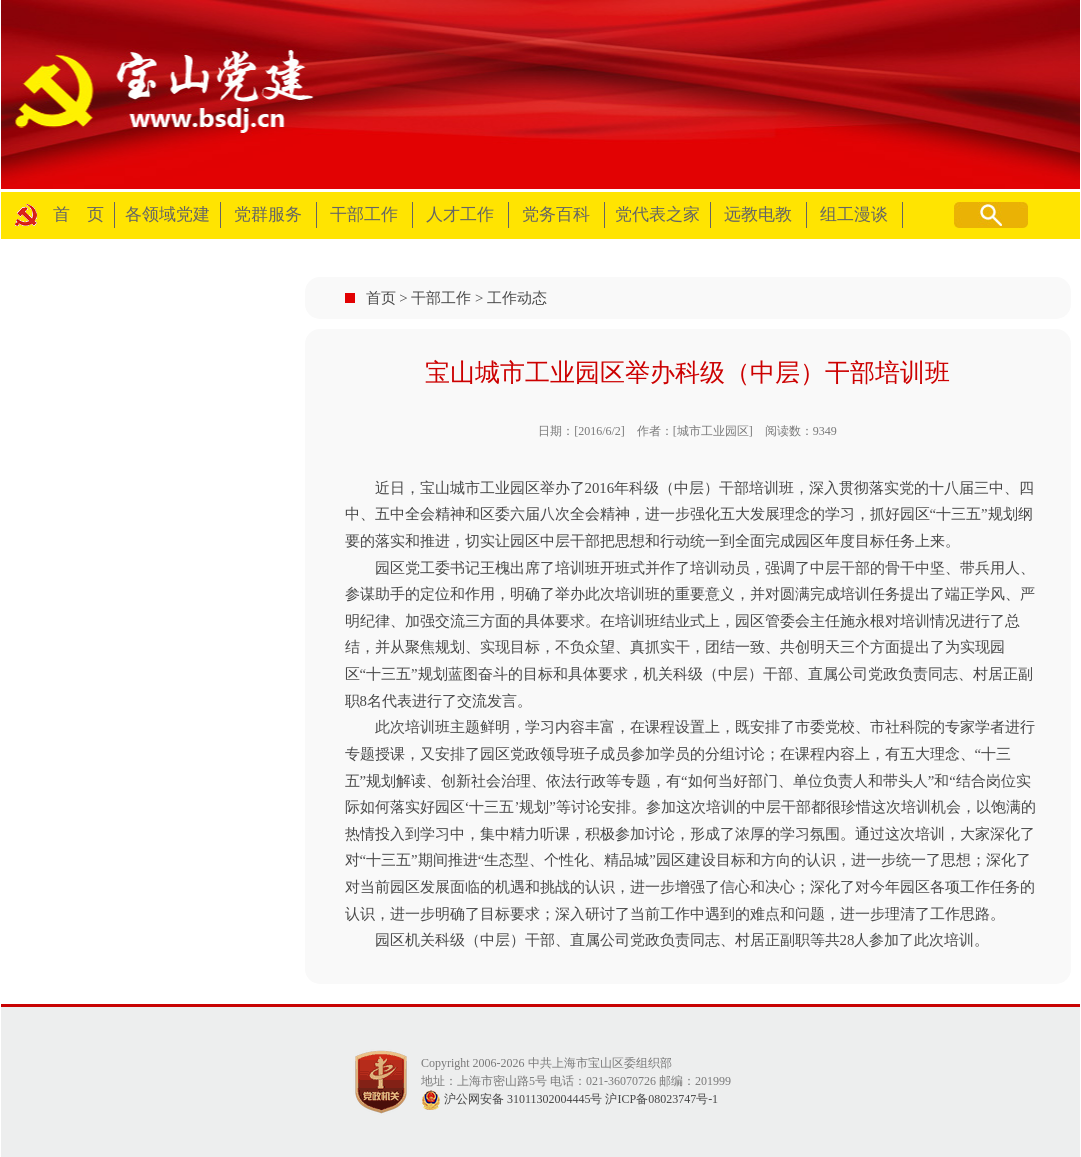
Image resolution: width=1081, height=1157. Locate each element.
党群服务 (268, 214)
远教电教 (758, 214)
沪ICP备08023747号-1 (661, 1099)
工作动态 (517, 298)
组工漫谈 (854, 214)
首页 (381, 298)
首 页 (78, 214)
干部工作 (364, 214)
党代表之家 (657, 214)
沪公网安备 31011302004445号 (512, 1099)
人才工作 (460, 214)
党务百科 (556, 214)
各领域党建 (167, 214)
